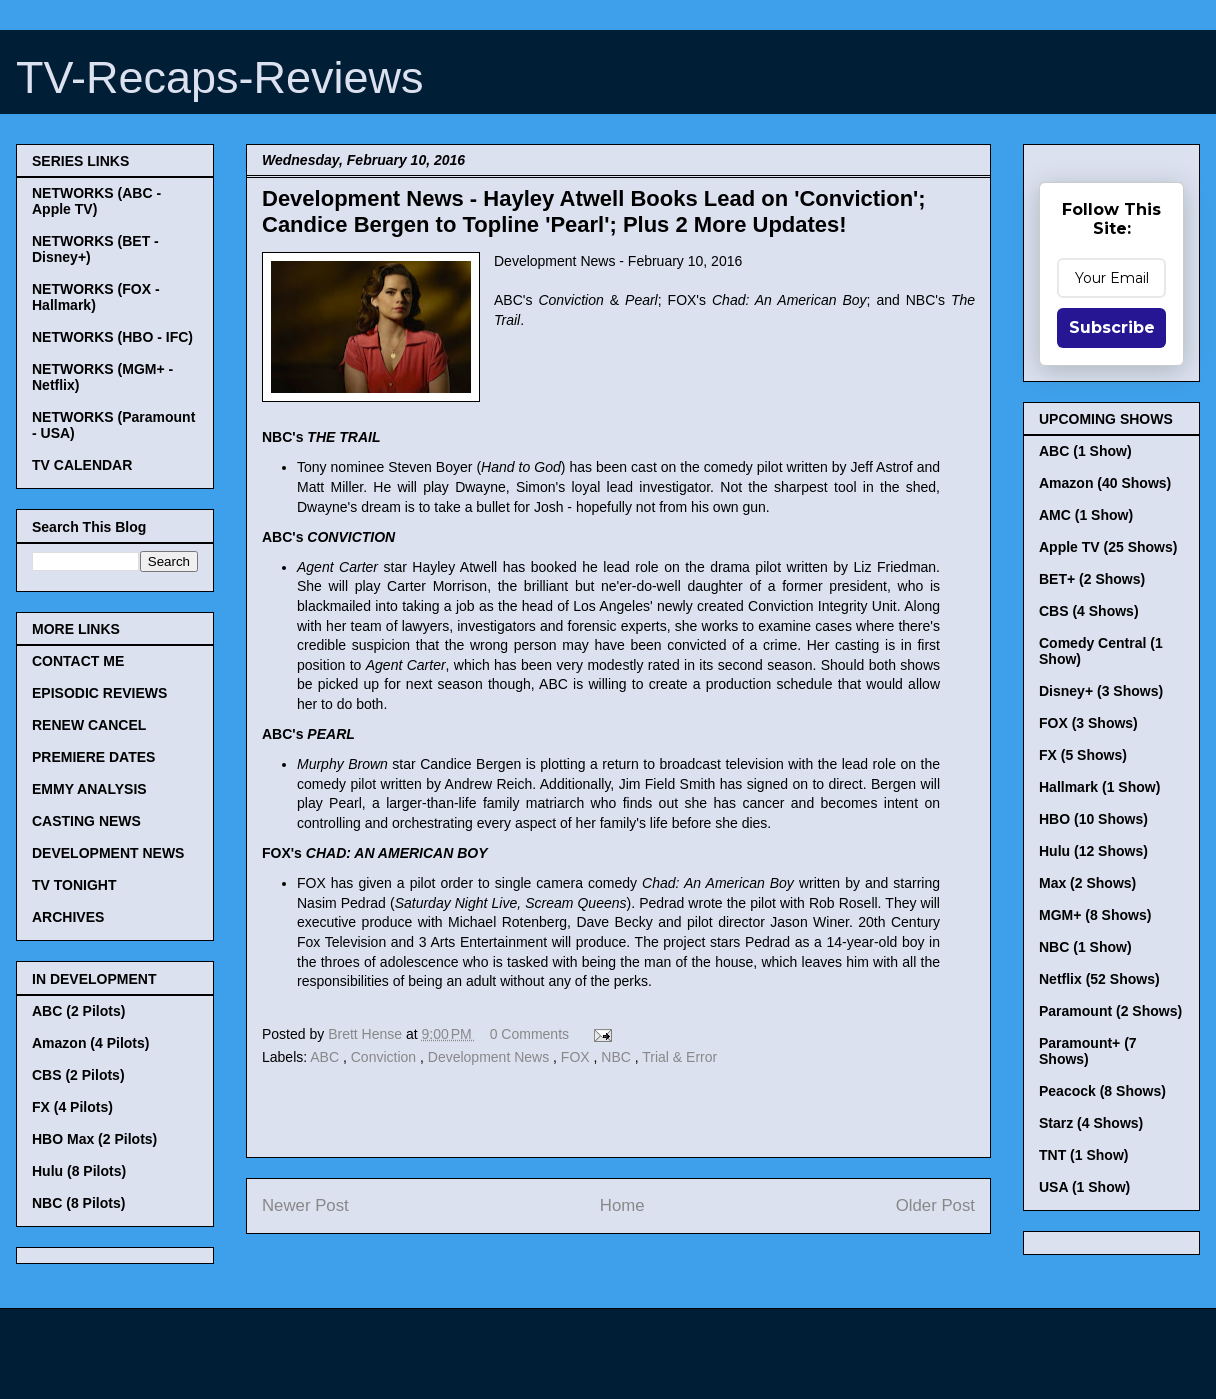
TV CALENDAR (82, 465)
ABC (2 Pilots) (78, 1011)
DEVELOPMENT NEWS (108, 853)
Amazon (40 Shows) (1105, 483)
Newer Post (305, 1205)
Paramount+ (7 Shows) (1088, 1051)
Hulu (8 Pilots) (79, 1171)
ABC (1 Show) (1085, 451)
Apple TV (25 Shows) (1108, 547)
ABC (326, 1057)
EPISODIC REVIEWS (99, 693)
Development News (490, 1057)
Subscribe (1112, 327)
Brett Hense (367, 1034)
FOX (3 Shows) (1088, 723)
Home (622, 1205)
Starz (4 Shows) (1091, 1123)
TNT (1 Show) (1083, 1155)
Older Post (935, 1205)
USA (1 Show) (1084, 1187)
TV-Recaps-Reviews (220, 77)
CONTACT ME (78, 661)
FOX (577, 1057)
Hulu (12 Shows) (1093, 851)
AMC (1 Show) (1086, 515)
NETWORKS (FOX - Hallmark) (96, 297)
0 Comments (529, 1034)
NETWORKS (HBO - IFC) (112, 337)
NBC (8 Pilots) (78, 1203)
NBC (617, 1057)
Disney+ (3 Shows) (1101, 691)
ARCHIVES (68, 917)
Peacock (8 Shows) (1102, 1091)
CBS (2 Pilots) (78, 1075)
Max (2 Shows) (1087, 883)
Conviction (385, 1057)
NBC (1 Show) (1085, 947)
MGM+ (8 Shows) (1095, 915)
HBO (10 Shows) (1093, 819)
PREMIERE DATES (93, 757)
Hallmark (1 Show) (1099, 787)
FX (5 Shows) (1083, 755)
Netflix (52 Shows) (1099, 979)
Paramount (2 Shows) (1110, 1011)
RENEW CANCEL (89, 725)
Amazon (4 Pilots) (90, 1043)
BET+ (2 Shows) (1092, 579)
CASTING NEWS (86, 821)
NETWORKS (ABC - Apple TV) (96, 201)
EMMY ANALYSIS (89, 789)
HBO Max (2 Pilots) (94, 1139)
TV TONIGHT (74, 885)
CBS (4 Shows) (1089, 611)
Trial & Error (679, 1057)
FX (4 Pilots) (72, 1107)
